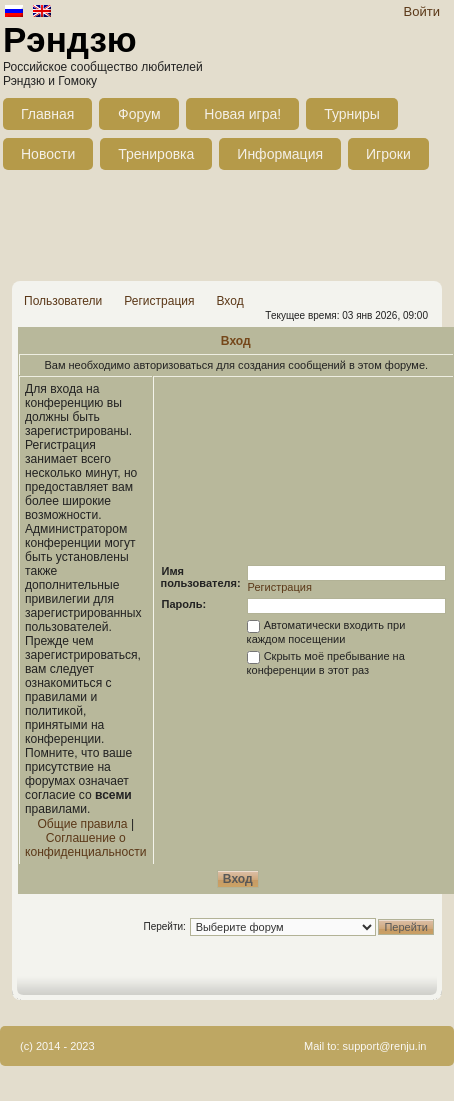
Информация (280, 154)
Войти (422, 11)
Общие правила (82, 824)
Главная (47, 114)
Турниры (352, 114)
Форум (139, 114)
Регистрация (159, 301)
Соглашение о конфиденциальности (86, 845)
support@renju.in (385, 1046)
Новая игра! (242, 114)
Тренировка (156, 154)
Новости (48, 154)
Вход (229, 301)
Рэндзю (70, 39)
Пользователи (63, 301)
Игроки (388, 154)
